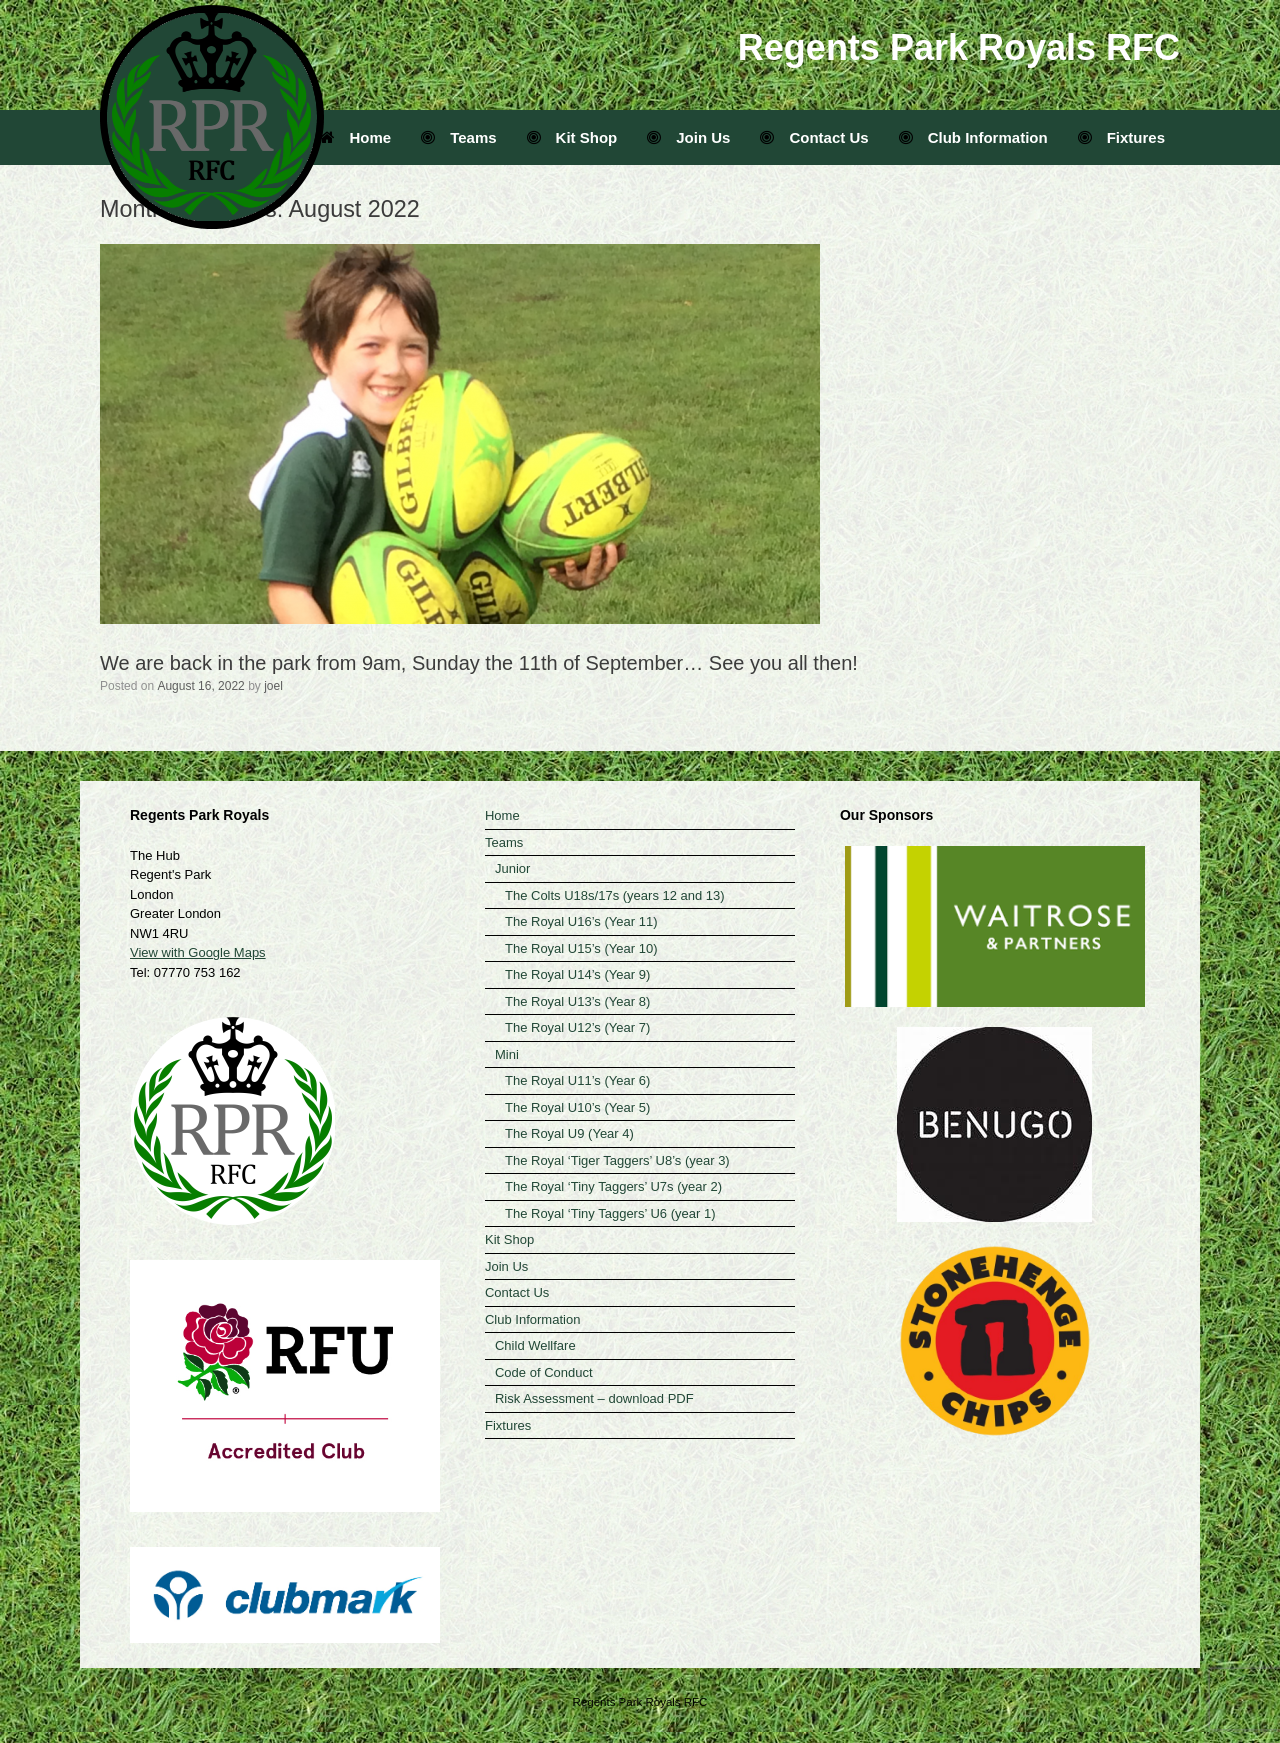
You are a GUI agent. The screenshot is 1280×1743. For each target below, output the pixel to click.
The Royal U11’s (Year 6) (577, 1080)
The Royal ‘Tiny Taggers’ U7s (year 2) (613, 1186)
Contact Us (814, 137)
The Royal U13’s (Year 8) (577, 1001)
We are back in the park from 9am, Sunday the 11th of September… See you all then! (479, 663)
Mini (507, 1054)
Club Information (973, 137)
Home (356, 137)
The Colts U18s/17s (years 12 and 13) (615, 895)
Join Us (688, 137)
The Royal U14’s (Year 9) (577, 974)
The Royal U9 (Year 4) (569, 1133)
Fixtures (1121, 137)
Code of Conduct (544, 1372)
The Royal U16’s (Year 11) (581, 921)
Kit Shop (572, 137)
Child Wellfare (535, 1345)
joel (273, 686)
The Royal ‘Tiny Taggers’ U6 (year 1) (610, 1213)
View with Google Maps (198, 952)
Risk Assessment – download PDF (594, 1398)
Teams (458, 137)
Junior (512, 868)
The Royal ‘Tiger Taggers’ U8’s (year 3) (617, 1160)
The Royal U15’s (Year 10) (581, 948)
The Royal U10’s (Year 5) (577, 1107)
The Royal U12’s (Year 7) (577, 1027)
